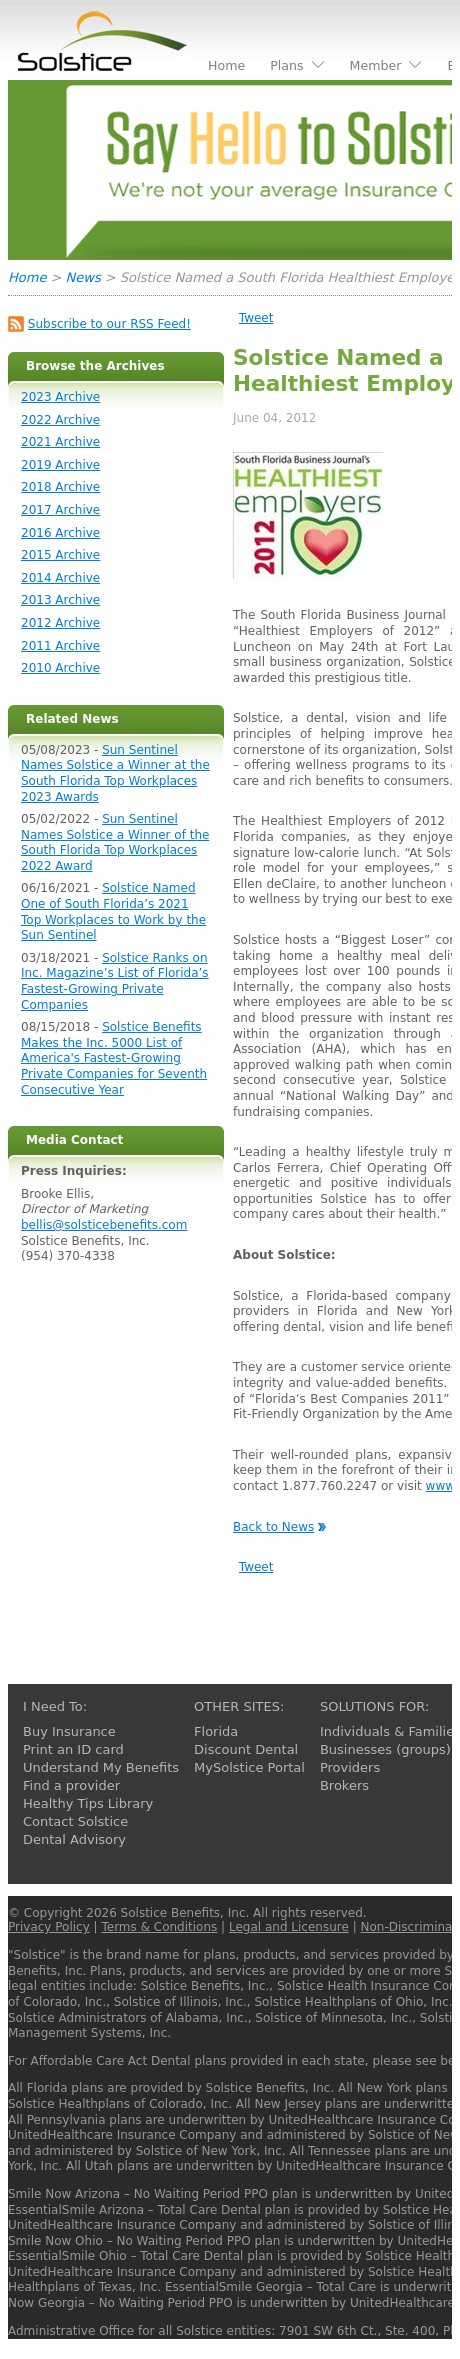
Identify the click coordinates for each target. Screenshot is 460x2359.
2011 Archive (60, 646)
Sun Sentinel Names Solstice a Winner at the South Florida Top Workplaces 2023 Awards (115, 773)
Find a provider (71, 1785)
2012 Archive (60, 623)
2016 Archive (60, 533)
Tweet (256, 318)
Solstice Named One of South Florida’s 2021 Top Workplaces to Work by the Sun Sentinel (113, 911)
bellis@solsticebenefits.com (104, 1225)
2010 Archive (60, 668)
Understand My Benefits (101, 1767)
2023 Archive (60, 397)
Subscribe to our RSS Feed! (109, 324)
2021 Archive (60, 442)
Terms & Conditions (159, 1927)
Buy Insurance (69, 1731)
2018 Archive (60, 487)
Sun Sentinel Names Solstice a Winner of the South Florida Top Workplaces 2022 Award (115, 842)
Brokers (344, 1785)
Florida (216, 1731)
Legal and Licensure (289, 1927)
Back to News (273, 1527)
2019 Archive (60, 465)
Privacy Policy (49, 1927)
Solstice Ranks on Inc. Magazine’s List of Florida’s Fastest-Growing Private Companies (115, 981)
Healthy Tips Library (88, 1803)
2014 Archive (60, 578)
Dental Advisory (74, 1839)
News (83, 277)
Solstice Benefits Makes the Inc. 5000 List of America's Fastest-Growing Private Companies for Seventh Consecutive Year (114, 1058)
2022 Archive (60, 420)
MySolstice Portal (249, 1767)
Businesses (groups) (385, 1749)
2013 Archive (60, 600)
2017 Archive (60, 510)
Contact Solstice (75, 1821)
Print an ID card (73, 1749)
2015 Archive (60, 555)
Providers (350, 1767)
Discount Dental (246, 1749)
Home (27, 277)
